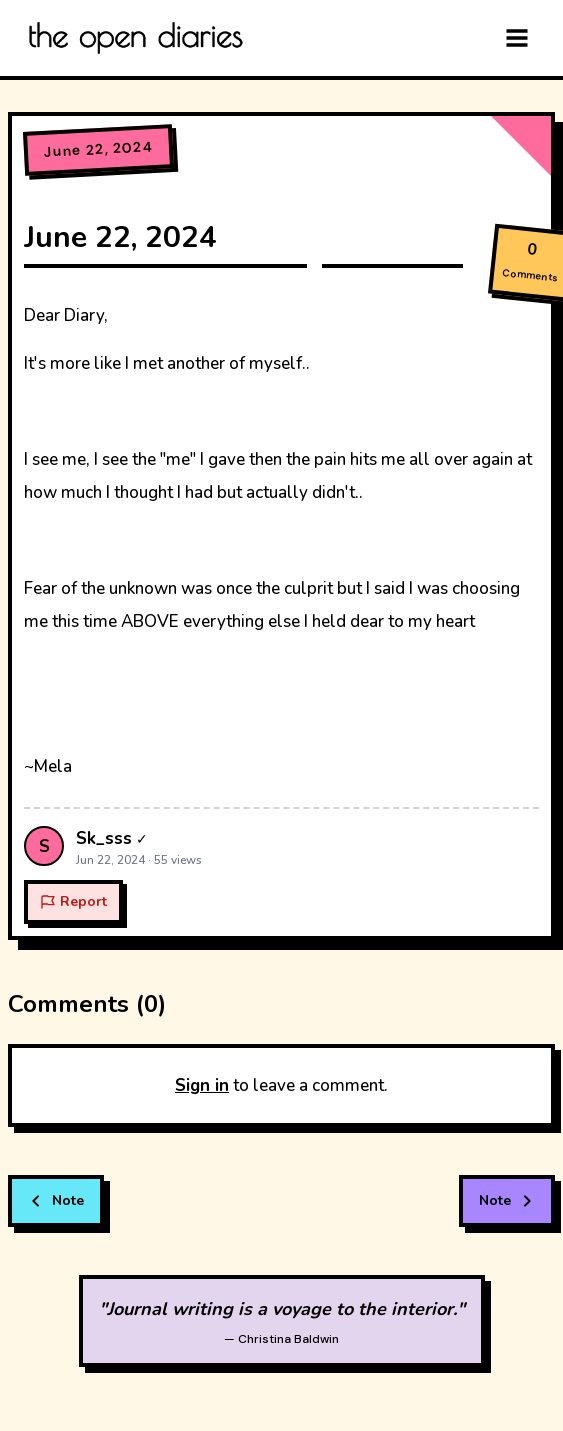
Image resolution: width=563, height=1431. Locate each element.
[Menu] (517, 38)
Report (73, 901)
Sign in (202, 1085)
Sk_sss (104, 838)
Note (56, 1200)
